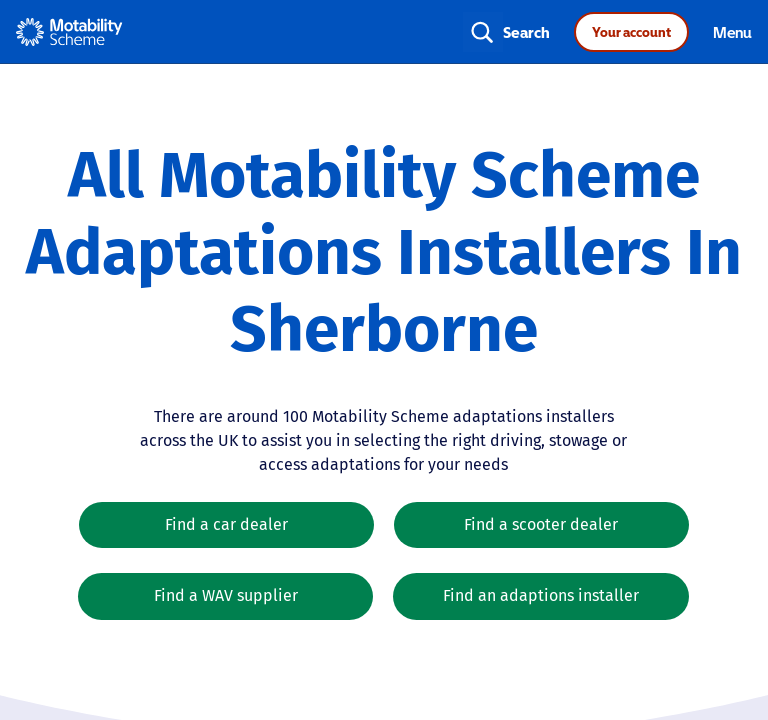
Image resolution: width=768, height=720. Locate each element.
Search (526, 32)
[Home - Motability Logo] (69, 32)
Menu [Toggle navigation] (732, 32)
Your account (631, 32)
